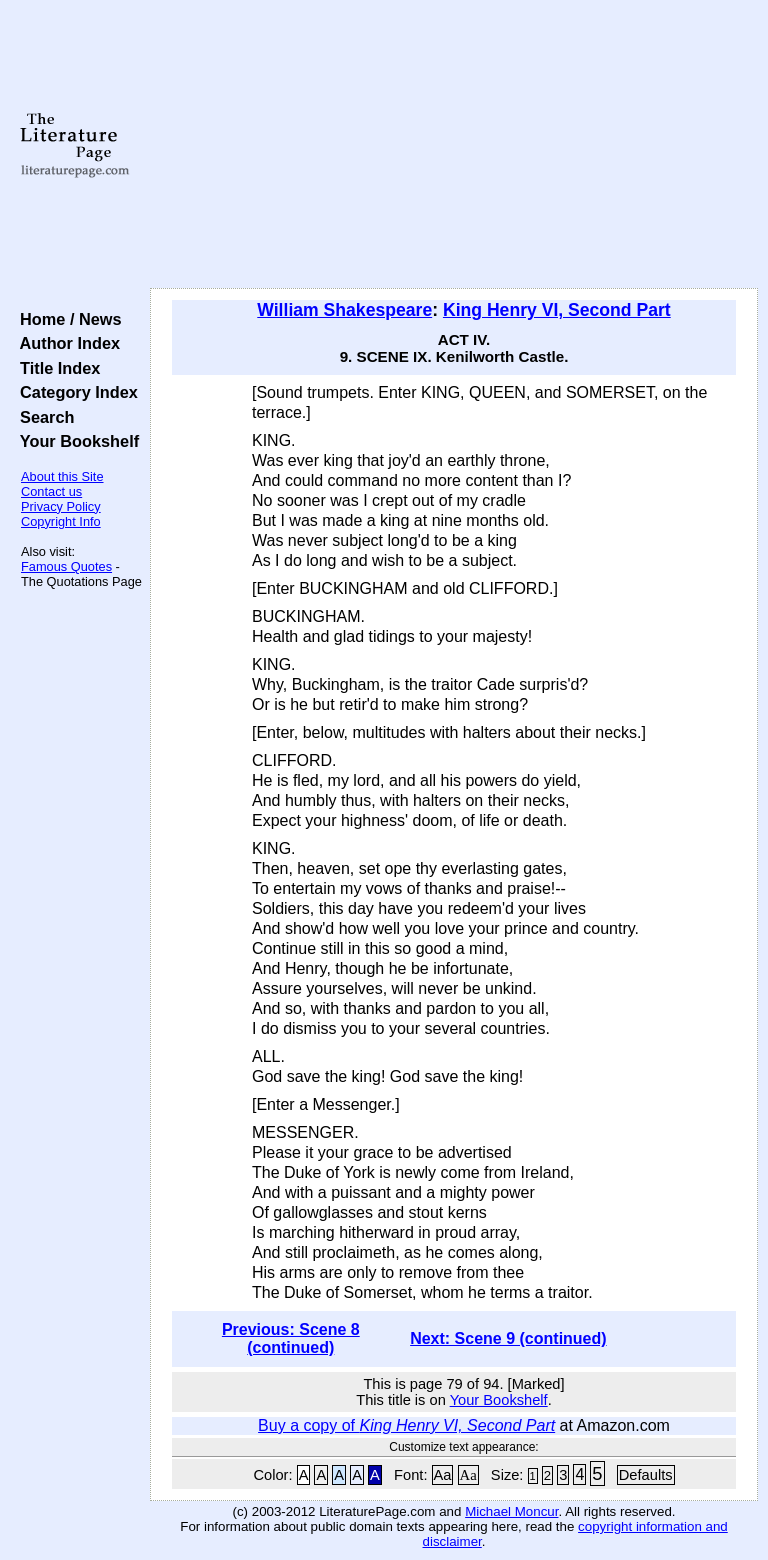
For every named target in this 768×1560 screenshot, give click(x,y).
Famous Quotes (66, 566)
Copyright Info (61, 521)
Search (42, 417)
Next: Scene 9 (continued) (508, 1338)
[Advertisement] (454, 145)
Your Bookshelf (75, 441)
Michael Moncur (511, 1511)
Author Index (65, 343)
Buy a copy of (406, 1425)
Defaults (646, 1475)
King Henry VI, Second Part (557, 310)
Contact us (51, 491)
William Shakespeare (344, 310)
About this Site (62, 476)
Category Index (74, 392)
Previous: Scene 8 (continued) (291, 1338)
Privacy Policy (61, 506)
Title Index (55, 368)
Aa (443, 1475)
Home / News (66, 319)
